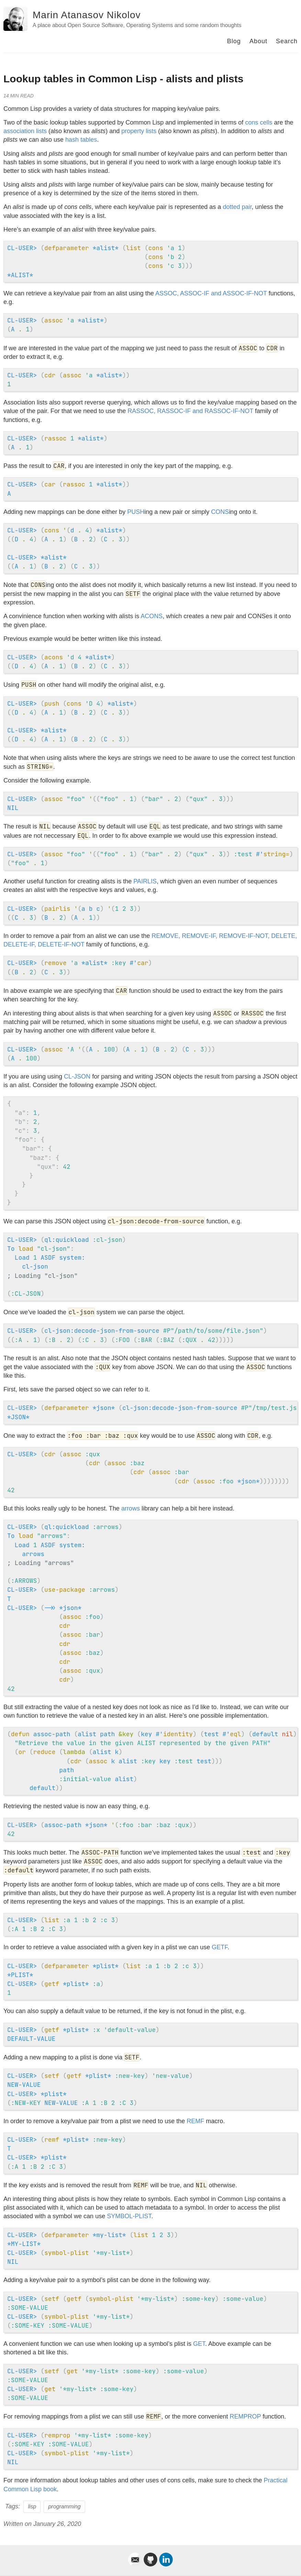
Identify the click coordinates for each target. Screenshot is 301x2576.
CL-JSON (77, 1076)
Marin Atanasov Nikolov (87, 15)
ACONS (152, 616)
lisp (32, 2506)
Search (287, 41)
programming (64, 2506)
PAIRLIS (145, 881)
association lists (25, 131)
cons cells (258, 122)
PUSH (135, 511)
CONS (220, 511)
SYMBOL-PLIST (129, 2216)
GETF (219, 1947)
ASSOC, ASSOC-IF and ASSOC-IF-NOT (211, 293)
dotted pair (237, 206)
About (258, 41)
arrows (130, 1508)
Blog (234, 41)
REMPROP (245, 2416)
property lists (138, 131)
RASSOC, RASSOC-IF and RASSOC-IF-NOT (190, 411)
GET (199, 2343)
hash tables (81, 139)
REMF (195, 2121)
